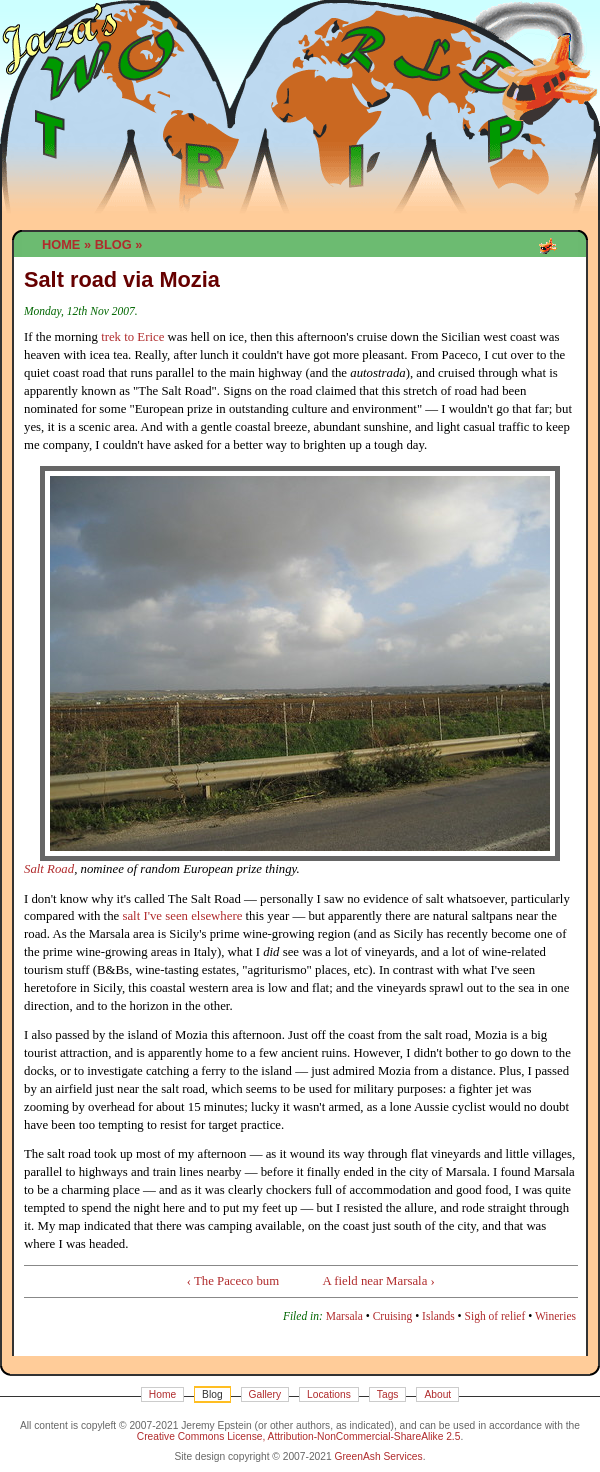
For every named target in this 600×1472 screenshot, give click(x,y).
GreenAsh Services (379, 1456)
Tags (388, 1394)
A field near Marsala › (379, 1281)
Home (61, 244)
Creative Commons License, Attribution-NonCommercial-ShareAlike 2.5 (299, 1436)
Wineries (555, 1316)
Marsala (344, 1316)
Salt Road (49, 869)
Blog (113, 244)
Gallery (265, 1394)
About (437, 1394)
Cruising (393, 1316)
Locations (329, 1394)
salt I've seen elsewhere (182, 916)
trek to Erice (132, 337)
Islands (438, 1316)
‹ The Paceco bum (233, 1281)
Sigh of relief (495, 1316)
